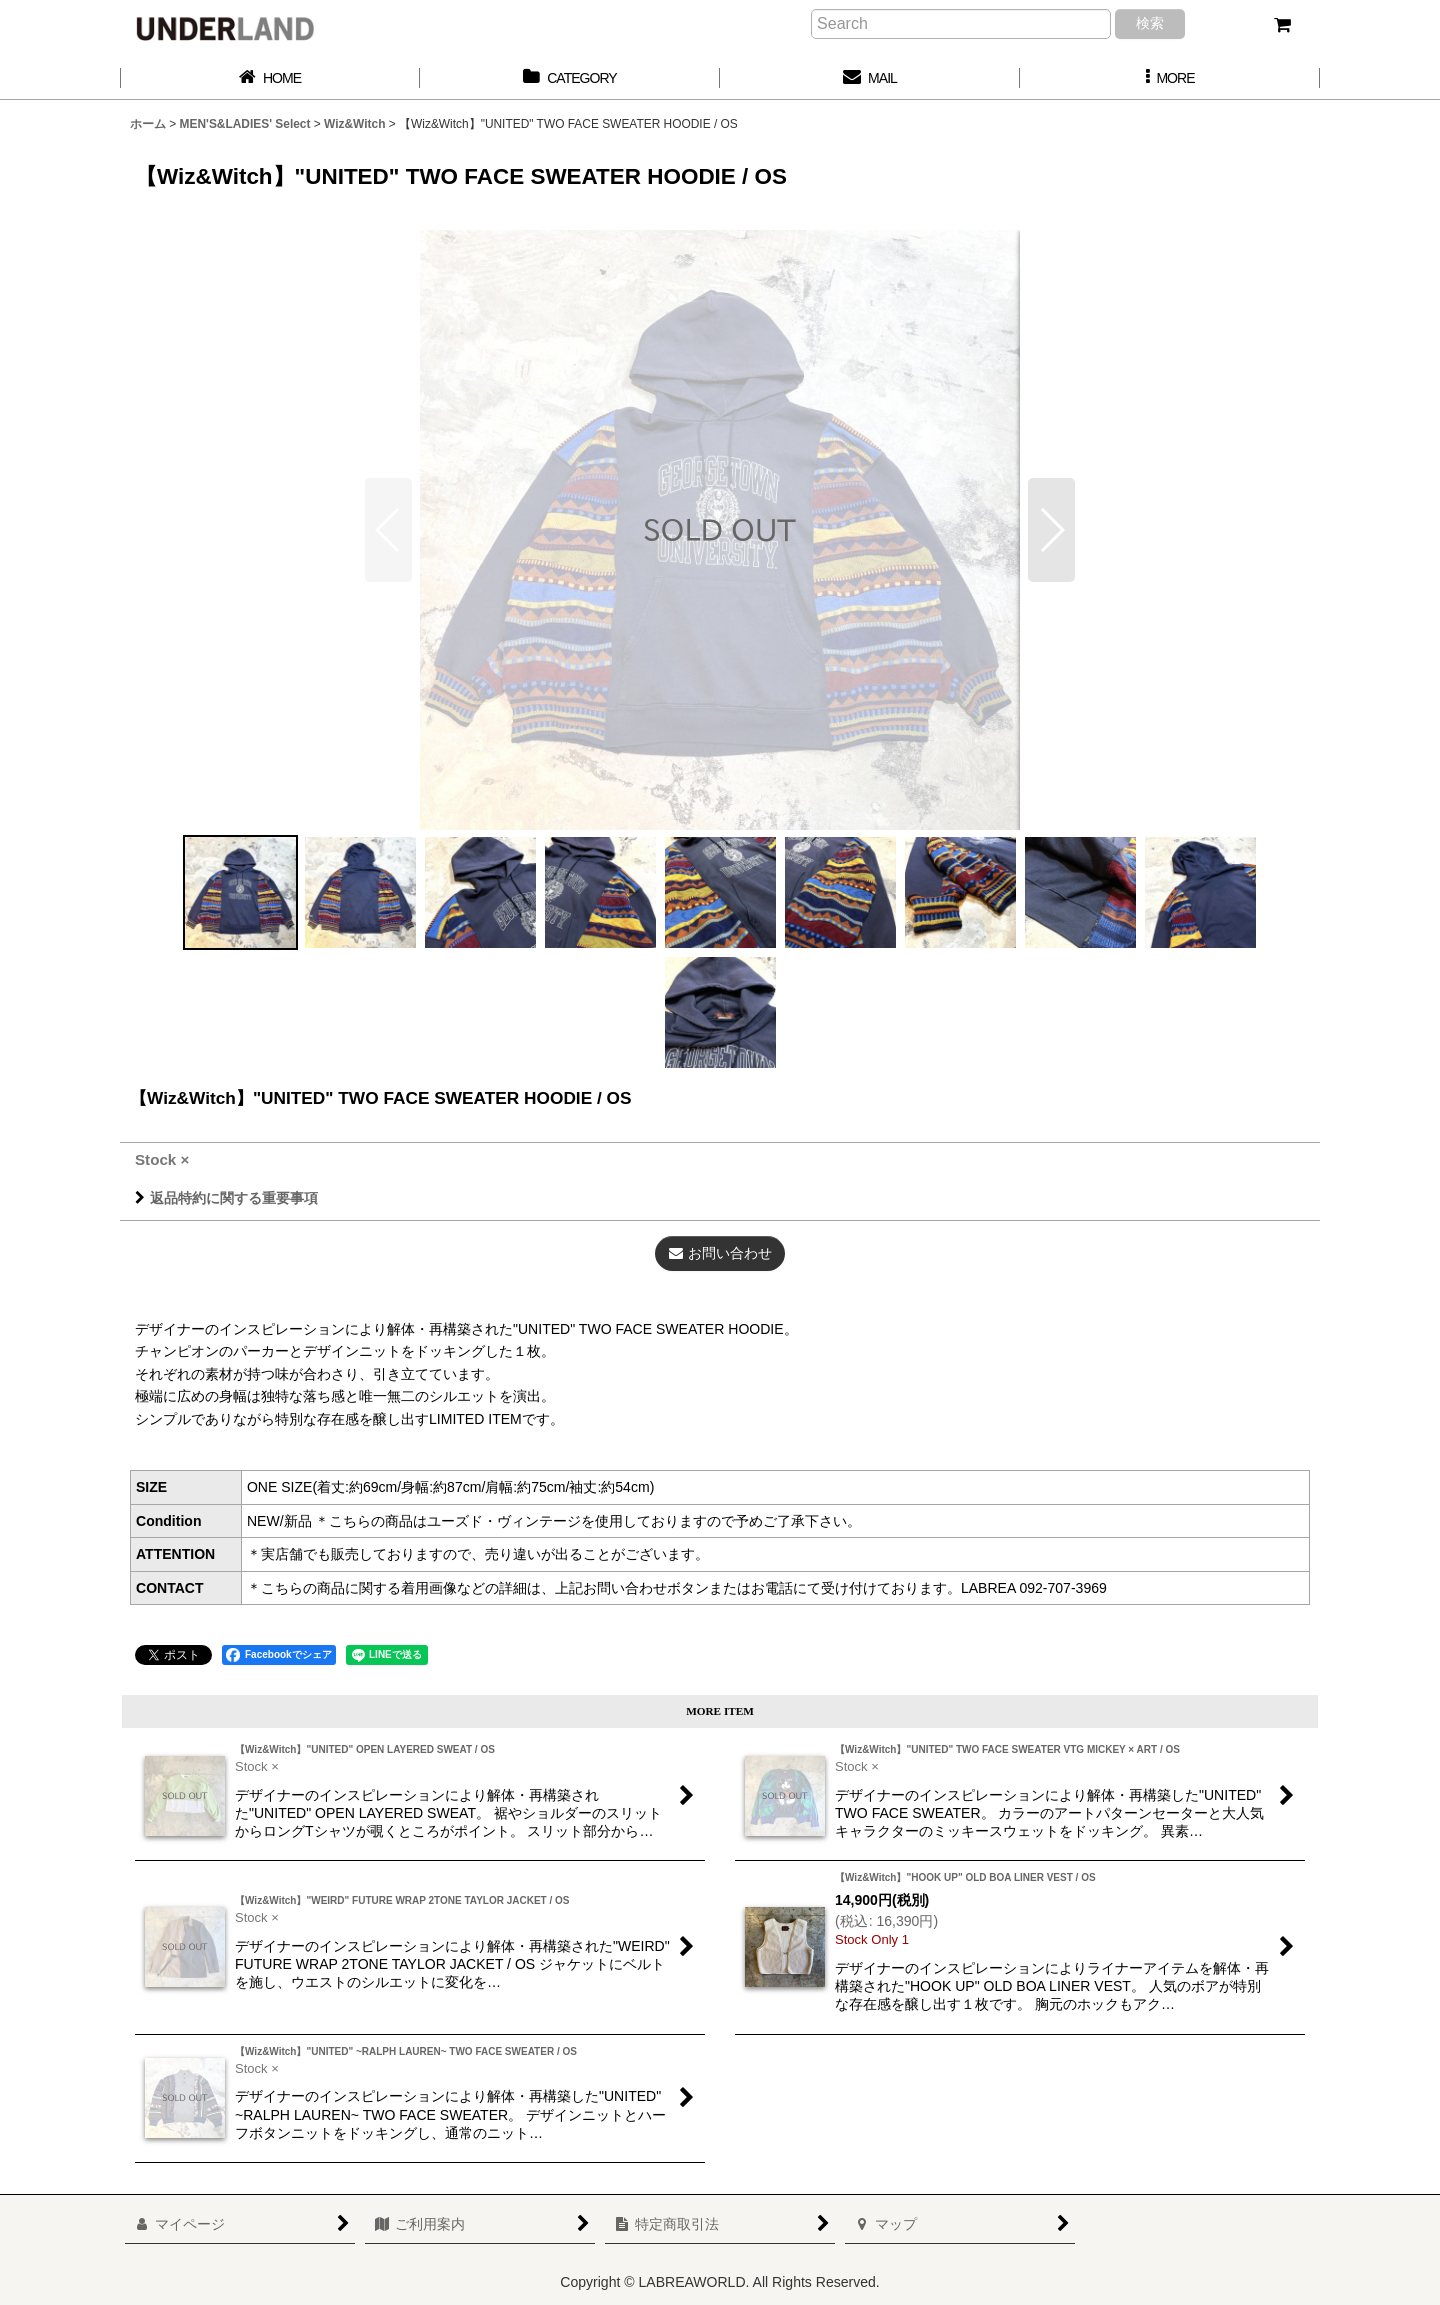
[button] (1170, 78)
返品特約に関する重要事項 (226, 1198)
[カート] (1282, 25)
